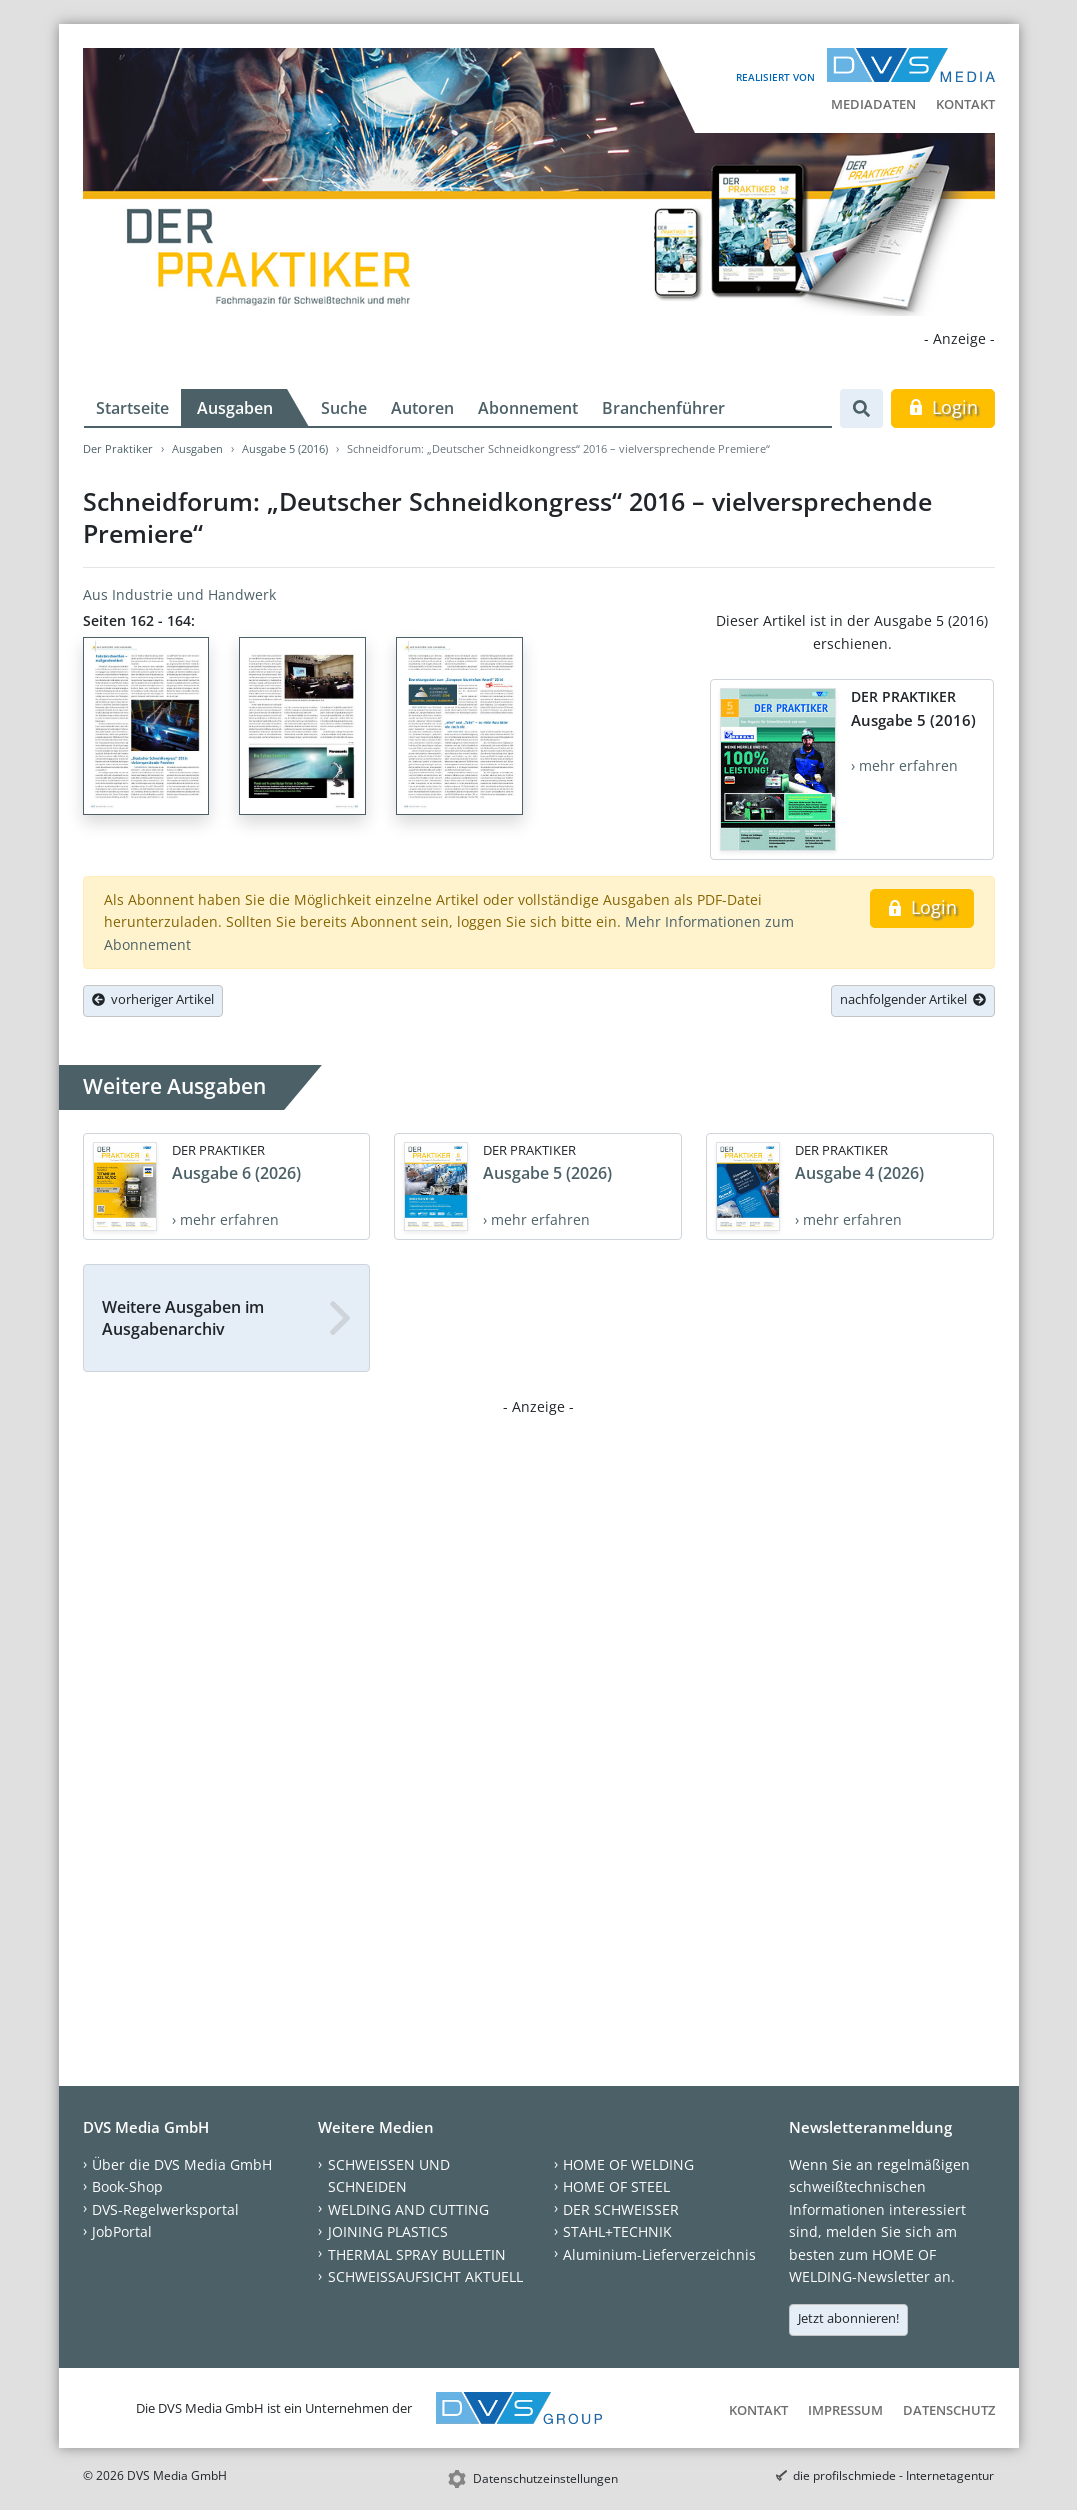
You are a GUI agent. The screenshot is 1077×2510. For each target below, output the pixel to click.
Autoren (422, 408)
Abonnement (528, 408)
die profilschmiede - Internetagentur (893, 2475)
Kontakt (965, 104)
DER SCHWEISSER (621, 2209)
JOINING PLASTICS (388, 2231)
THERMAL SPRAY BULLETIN (417, 2254)
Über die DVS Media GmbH (182, 2164)
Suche (344, 408)
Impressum (845, 2410)
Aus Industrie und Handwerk (179, 594)
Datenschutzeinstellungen (545, 2478)
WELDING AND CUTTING (408, 2209)
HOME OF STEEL (616, 2186)
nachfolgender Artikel (913, 999)
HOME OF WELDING (628, 2164)
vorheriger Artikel (153, 999)
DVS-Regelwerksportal (165, 2209)
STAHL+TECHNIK (617, 2231)
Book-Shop (127, 2186)
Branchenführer (663, 408)
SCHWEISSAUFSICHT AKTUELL (425, 2276)
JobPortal (122, 2231)
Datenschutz (949, 2410)
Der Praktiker (118, 448)
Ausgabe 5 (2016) (285, 448)
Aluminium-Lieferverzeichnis (659, 2254)
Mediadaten (873, 104)
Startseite (132, 408)
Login (942, 407)
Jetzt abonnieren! (848, 2318)
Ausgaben (235, 408)
